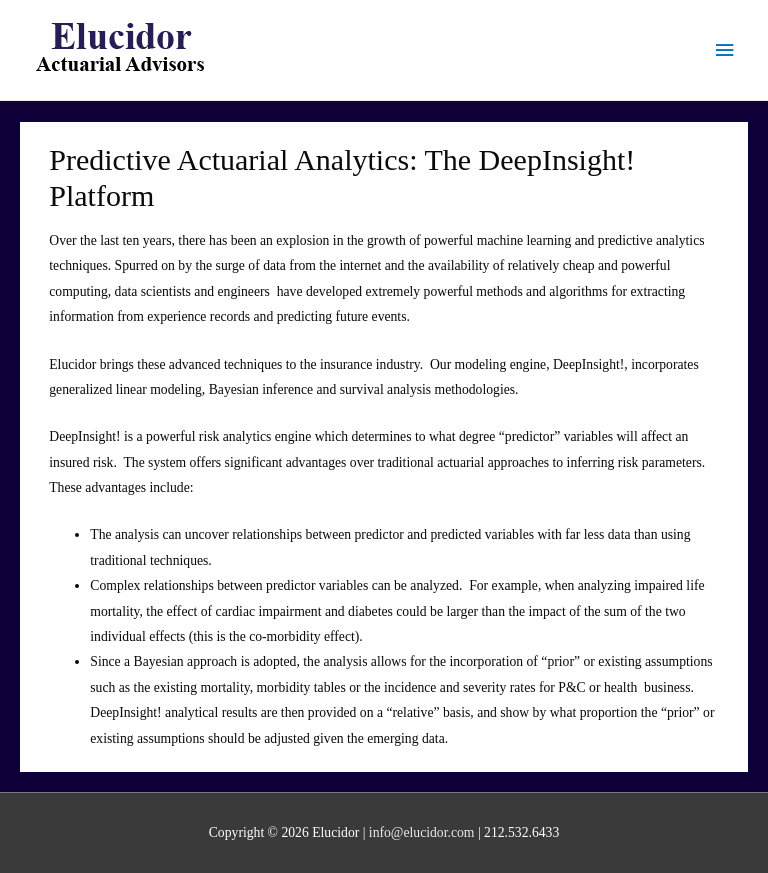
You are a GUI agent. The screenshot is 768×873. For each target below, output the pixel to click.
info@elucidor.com (422, 832)
